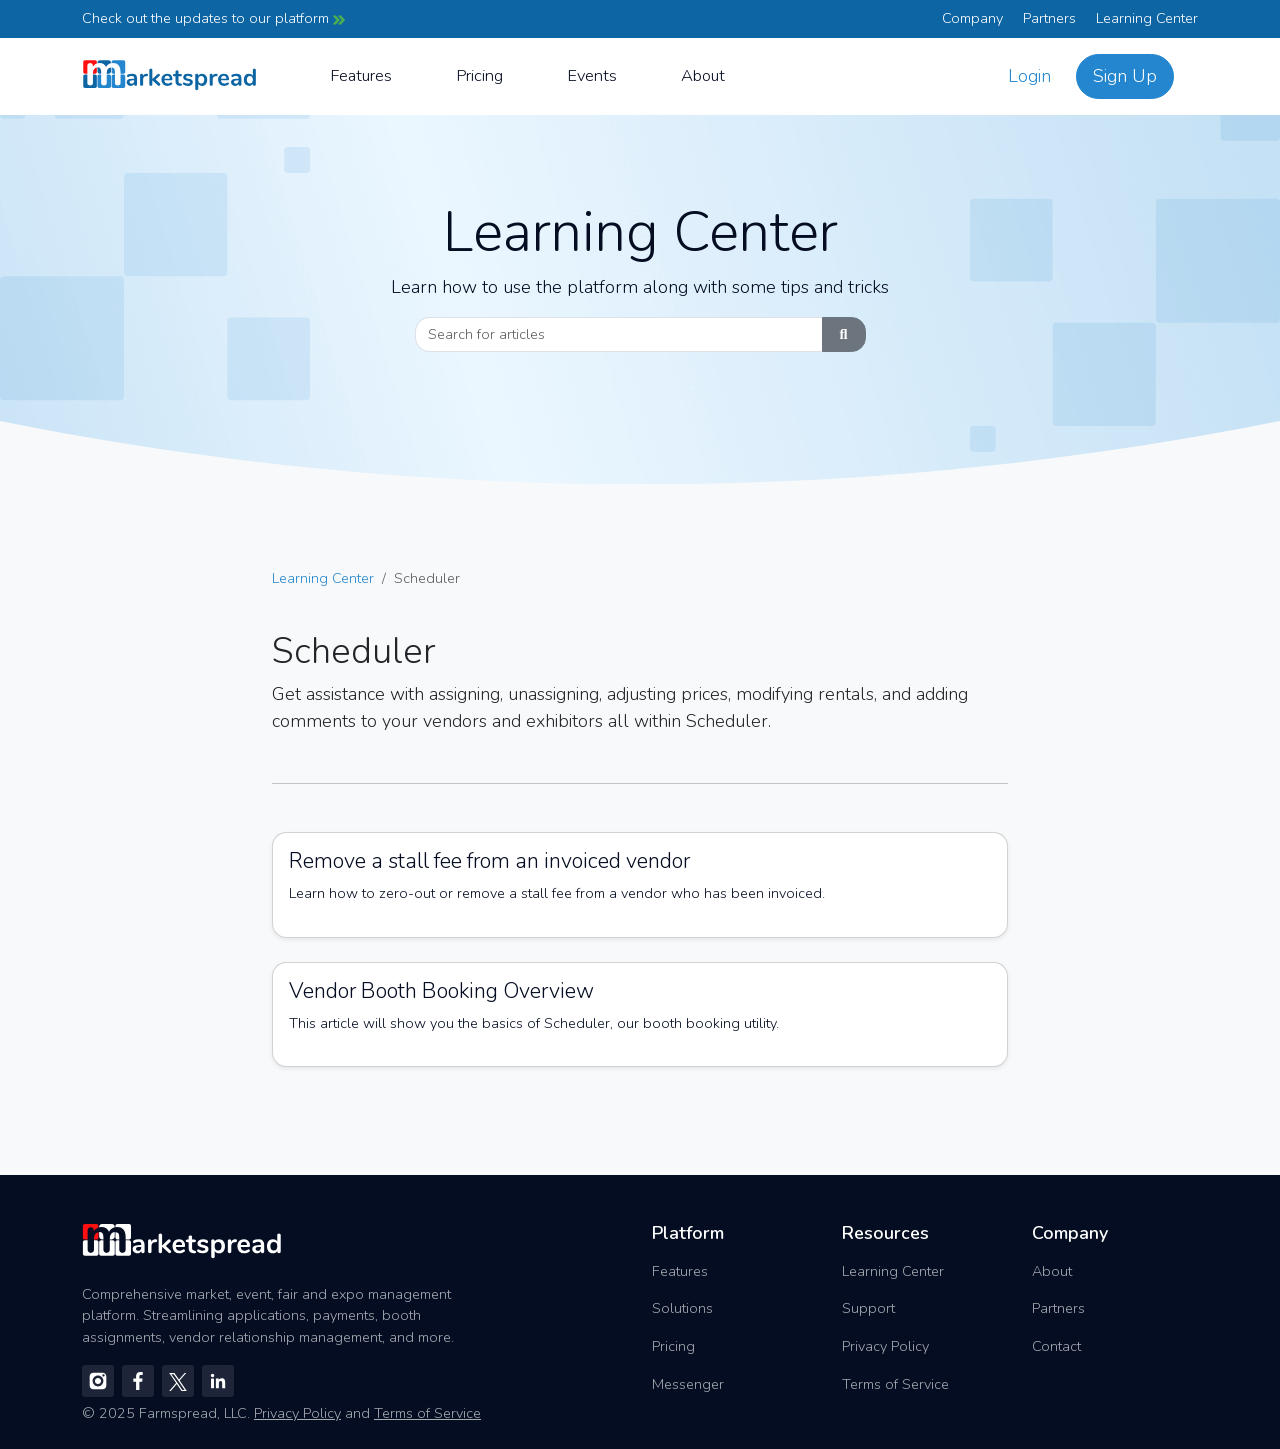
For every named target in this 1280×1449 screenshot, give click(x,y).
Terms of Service (895, 1384)
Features (361, 75)
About (703, 75)
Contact (1056, 1346)
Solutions (682, 1308)
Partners (1049, 18)
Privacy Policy (885, 1346)
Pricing (479, 75)
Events (592, 75)
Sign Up (1125, 76)
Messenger (688, 1384)
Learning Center (1147, 18)
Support (868, 1308)
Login (1029, 76)
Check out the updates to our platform (213, 18)
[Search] (619, 335)
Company (972, 18)
